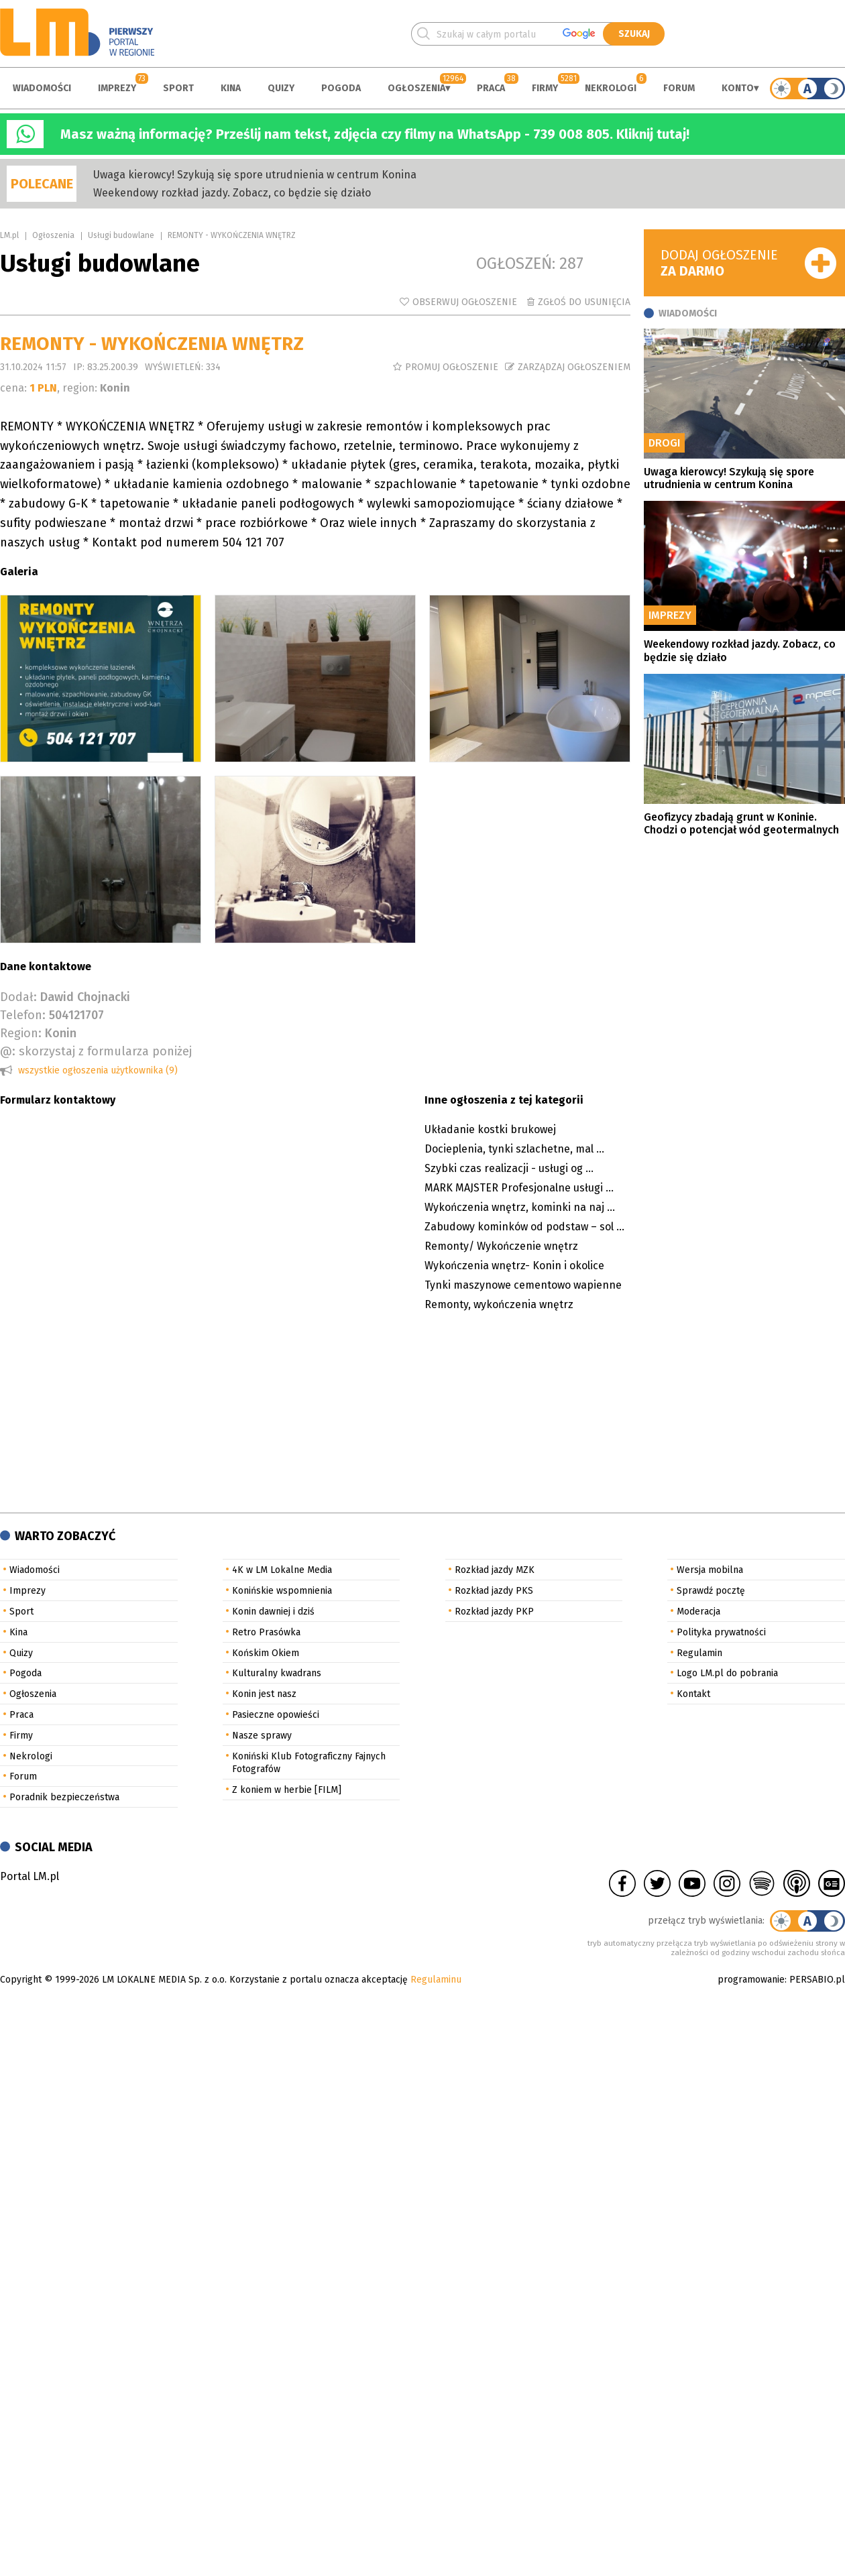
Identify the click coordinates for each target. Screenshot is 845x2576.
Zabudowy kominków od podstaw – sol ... (524, 1226)
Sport (178, 88)
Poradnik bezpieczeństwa (64, 1797)
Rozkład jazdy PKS (494, 1590)
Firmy (545, 88)
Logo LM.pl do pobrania (727, 1673)
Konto (738, 88)
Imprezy (117, 88)
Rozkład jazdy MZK (494, 1570)
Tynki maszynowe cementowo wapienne (523, 1285)
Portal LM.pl (29, 1876)
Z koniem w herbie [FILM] (286, 1790)
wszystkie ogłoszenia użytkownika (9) (98, 1070)
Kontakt (693, 1694)
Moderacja (698, 1611)
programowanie (751, 1979)
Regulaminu (435, 1979)
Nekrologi (610, 88)
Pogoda (341, 88)
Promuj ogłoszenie (451, 367)
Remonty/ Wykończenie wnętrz (501, 1246)
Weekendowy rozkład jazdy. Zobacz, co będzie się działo (232, 192)
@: (7, 1051)
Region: (21, 1033)
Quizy (281, 88)
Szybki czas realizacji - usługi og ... (509, 1168)
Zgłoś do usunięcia (584, 302)
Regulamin (699, 1653)
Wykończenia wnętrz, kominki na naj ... (520, 1207)
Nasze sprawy (262, 1735)
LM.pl (9, 235)
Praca (491, 88)
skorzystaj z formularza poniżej (105, 1051)
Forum (679, 88)
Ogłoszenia (416, 88)
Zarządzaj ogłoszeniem (574, 367)
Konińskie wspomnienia (282, 1590)
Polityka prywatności (721, 1632)
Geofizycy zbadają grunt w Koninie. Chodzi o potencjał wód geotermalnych (741, 823)
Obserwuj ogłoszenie (464, 302)
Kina (231, 88)
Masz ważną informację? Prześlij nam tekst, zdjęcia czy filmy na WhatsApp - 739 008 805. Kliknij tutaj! (374, 134)
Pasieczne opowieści (275, 1714)
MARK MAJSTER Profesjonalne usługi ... (519, 1187)
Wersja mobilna (710, 1570)
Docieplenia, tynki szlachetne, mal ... (514, 1149)
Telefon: (23, 1015)
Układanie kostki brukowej (490, 1129)
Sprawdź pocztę (711, 1590)
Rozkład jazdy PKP (494, 1611)
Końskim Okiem (265, 1653)
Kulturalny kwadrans (276, 1673)
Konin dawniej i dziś (273, 1611)
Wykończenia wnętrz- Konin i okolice (514, 1265)
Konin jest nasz (264, 1694)
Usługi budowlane (121, 235)
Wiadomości (42, 88)
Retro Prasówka (266, 1632)
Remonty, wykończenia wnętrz (499, 1304)
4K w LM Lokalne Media (282, 1570)
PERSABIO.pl (817, 1979)
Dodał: (18, 997)
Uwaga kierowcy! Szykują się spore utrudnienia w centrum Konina (254, 174)
